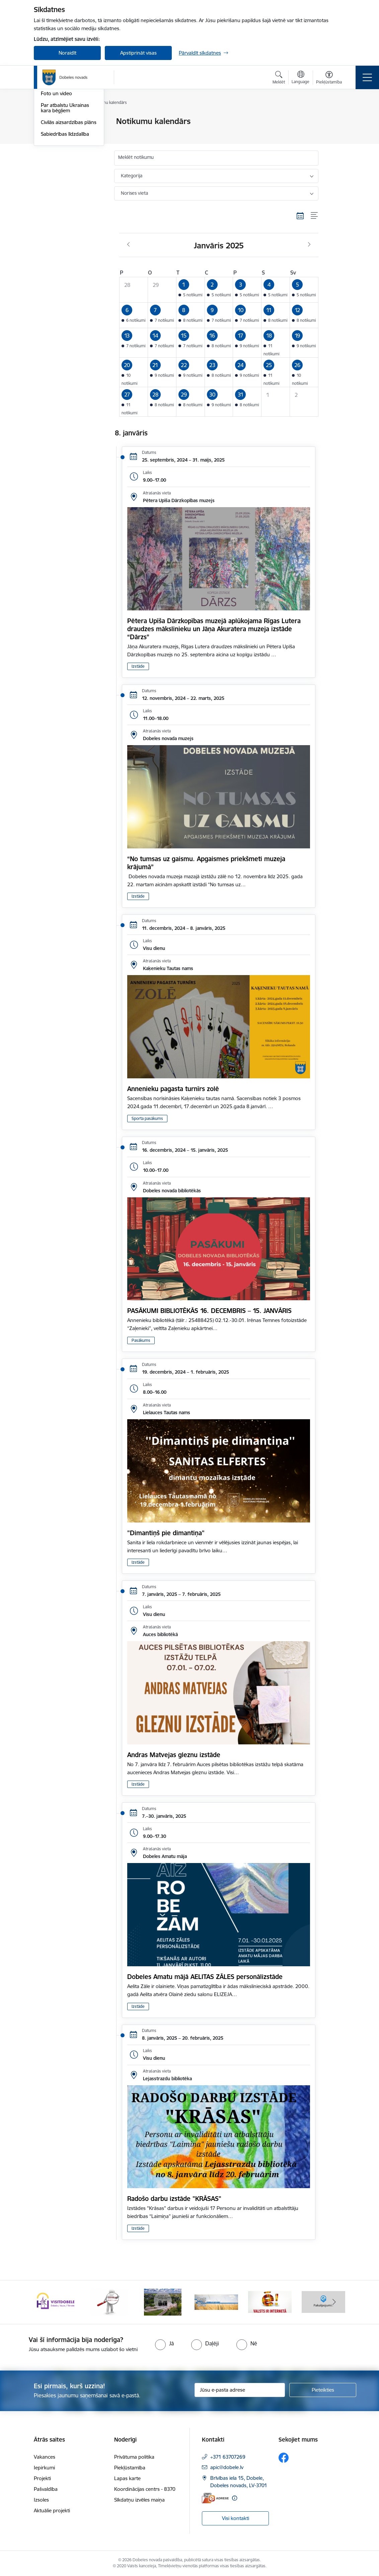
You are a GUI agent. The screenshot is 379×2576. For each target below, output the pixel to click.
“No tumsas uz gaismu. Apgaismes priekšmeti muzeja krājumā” (206, 863)
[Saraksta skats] (314, 215)
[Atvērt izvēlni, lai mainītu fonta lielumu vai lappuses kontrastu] (329, 78)
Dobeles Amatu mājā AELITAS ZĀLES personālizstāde (205, 1977)
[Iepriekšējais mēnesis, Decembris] (128, 245)
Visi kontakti (235, 2518)
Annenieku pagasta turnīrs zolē (173, 1089)
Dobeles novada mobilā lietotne (67, 159)
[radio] (164, 2343)
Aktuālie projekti (52, 2510)
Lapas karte (127, 2478)
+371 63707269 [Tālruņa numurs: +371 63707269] (227, 2457)
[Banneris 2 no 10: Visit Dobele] (109, 2301)
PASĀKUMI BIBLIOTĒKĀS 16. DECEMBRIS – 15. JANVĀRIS (209, 1311)
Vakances (44, 2457)
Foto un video (56, 174)
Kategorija (131, 176)
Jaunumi (50, 133)
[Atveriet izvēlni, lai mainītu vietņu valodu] (300, 78)
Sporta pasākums (147, 1118)
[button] (190, 290)
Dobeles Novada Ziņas (66, 145)
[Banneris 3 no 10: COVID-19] (163, 2301)
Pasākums (141, 1340)
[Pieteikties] (322, 2390)
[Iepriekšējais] (45, 2302)
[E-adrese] (215, 2498)
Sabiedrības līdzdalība (65, 214)
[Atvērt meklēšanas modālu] (278, 78)
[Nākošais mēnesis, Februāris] (309, 245)
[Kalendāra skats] (300, 215)
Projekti (42, 2478)
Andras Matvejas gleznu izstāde (173, 1755)
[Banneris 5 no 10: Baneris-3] (270, 2301)
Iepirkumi (44, 2467)
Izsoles (41, 2500)
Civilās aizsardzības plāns (68, 202)
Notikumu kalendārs (63, 122)
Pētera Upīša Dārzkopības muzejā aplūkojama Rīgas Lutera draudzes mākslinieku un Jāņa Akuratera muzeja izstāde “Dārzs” (214, 629)
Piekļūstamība (129, 2467)
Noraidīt (67, 53)
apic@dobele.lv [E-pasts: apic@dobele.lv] (226, 2467)
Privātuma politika (134, 2457)
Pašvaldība (46, 2489)
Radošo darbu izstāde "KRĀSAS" (174, 2199)
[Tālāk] (334, 2302)
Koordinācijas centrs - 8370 (144, 2489)
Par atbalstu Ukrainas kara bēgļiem (65, 188)
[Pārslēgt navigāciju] (367, 77)
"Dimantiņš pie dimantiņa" (166, 1533)
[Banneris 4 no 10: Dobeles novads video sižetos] (216, 2301)
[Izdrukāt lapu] (336, 118)
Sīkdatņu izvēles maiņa (139, 2500)
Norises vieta (134, 193)
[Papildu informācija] (234, 2498)
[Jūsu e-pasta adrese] (240, 2390)
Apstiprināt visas (138, 53)
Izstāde (138, 666)
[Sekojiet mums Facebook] (284, 2458)
